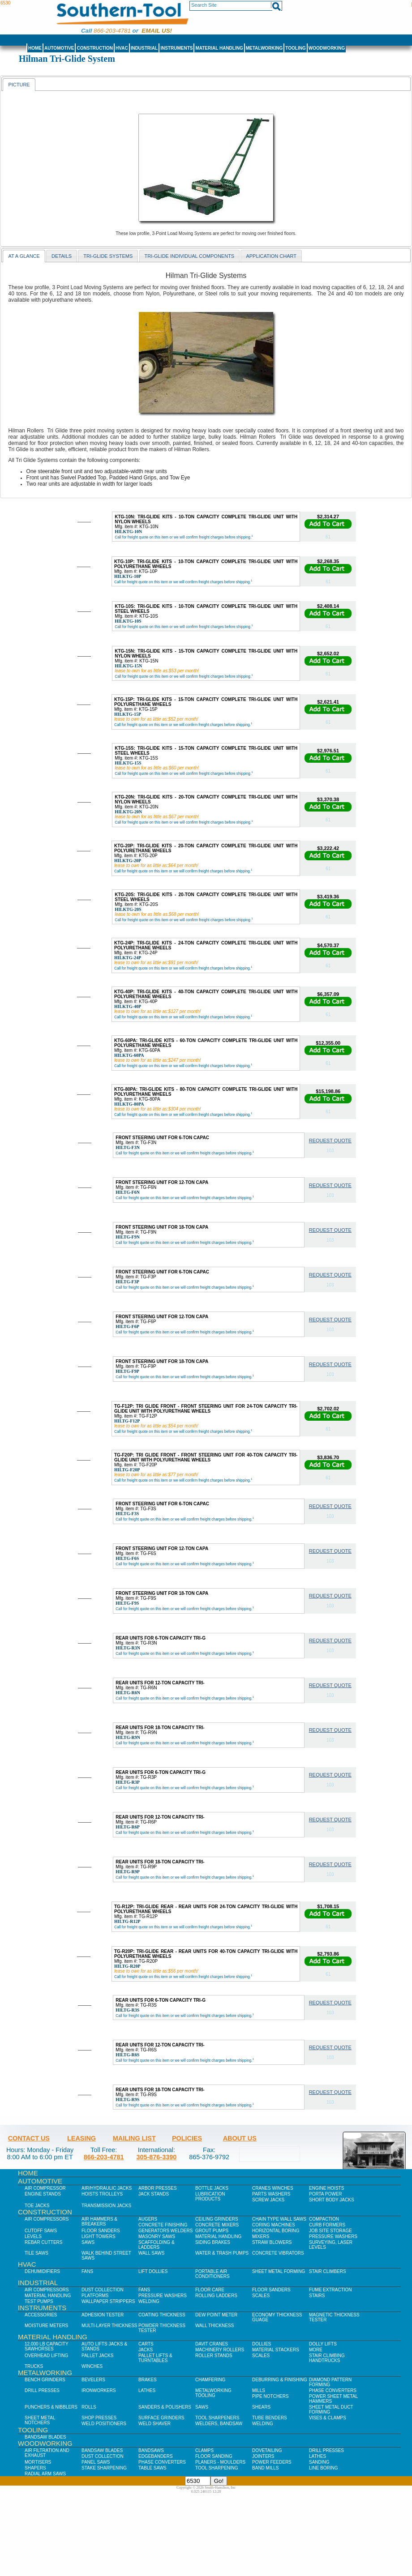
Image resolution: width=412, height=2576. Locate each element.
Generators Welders (165, 2230)
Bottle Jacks (211, 2188)
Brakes (147, 2379)
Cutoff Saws (41, 2230)
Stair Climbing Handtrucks (327, 2358)
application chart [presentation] (271, 256)
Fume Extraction (330, 2289)
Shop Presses (99, 2417)
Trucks (34, 2366)
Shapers (35, 2467)
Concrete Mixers (217, 2224)
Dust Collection (103, 2289)
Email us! (157, 30)
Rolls (89, 2407)
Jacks (145, 2349)
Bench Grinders (45, 2379)
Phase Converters (332, 2390)
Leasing (81, 2138)
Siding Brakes (212, 2242)
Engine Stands (43, 2194)
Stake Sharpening (104, 2467)
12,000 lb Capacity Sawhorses (46, 2346)
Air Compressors (47, 2219)
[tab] (19, 84)
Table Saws (152, 2467)
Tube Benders (269, 2417)
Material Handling (219, 48)
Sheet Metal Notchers (40, 2420)
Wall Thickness (214, 2325)
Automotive (59, 48)
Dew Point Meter (216, 2314)
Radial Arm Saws (45, 2473)
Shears (261, 2407)
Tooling (295, 48)
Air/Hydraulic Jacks (107, 2188)
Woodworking (327, 48)
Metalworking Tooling (213, 2393)
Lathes (146, 2390)
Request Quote (330, 1140)
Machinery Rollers (219, 2349)
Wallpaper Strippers (108, 2301)
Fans (87, 2271)
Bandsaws (151, 2450)
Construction (95, 48)
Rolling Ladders (216, 2295)
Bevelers (93, 2379)
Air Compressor (45, 2188)
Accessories (41, 2314)
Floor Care (209, 2289)
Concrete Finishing (162, 2224)
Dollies (261, 2343)
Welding (148, 2301)
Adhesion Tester (103, 2314)
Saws (88, 2242)
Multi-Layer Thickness (109, 2325)
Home (35, 48)
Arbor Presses (157, 2188)
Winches (92, 2366)
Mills (258, 2390)
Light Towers (99, 2236)
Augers (147, 2219)
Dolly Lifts (323, 2343)
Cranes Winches (272, 2188)
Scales (261, 2295)
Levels (33, 2236)
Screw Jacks (268, 2199)
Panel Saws (96, 2462)
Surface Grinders (161, 2417)
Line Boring (323, 2467)
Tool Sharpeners (217, 2417)
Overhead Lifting (46, 2355)
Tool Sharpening (216, 2467)
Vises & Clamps (327, 2417)
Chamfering (210, 2379)
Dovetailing (267, 2450)
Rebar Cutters (43, 2242)
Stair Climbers (327, 2271)
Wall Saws (151, 2253)
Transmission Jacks (106, 2205)
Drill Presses (42, 2390)
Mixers (260, 2236)
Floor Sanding (213, 2456)
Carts (146, 2343)
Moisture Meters (46, 2325)
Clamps (204, 2450)
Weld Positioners (104, 2423)
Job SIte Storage (330, 2230)
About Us (240, 2138)
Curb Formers (327, 2224)
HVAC (122, 48)
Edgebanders (155, 2456)
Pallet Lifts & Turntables (155, 2358)
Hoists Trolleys (102, 2194)
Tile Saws (36, 2253)
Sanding (319, 2462)
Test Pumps (39, 2301)
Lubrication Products (210, 2196)
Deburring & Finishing (279, 2379)
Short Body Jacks (331, 2199)
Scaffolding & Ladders (156, 2245)
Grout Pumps (211, 2230)
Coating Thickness (161, 2314)
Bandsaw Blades (45, 2437)
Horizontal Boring (276, 2230)
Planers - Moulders (220, 2462)
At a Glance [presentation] (24, 256)
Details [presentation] (62, 256)
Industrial (144, 48)
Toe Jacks (37, 2205)
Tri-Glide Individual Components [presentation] (190, 256)
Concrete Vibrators (278, 2253)
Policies (187, 2138)
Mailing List (134, 2138)
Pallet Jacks (97, 2355)
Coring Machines (273, 2224)
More (315, 2349)
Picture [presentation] (19, 84)
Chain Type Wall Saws (279, 2219)
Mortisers (38, 2462)
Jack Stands (153, 2194)
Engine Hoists (326, 2188)
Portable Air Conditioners (212, 2274)
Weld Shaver (154, 2423)
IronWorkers (99, 2390)
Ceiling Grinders (216, 2219)
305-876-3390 (157, 2157)
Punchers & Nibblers (51, 2407)
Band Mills (265, 2467)
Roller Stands (213, 2355)
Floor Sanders (101, 2230)
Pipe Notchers (270, 2396)
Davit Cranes (211, 2343)
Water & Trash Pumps (222, 2253)
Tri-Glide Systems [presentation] (108, 256)
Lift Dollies (152, 2271)
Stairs (317, 2295)
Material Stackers (275, 2349)
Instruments (176, 48)
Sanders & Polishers (164, 2407)
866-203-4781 (112, 30)
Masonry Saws (156, 2236)
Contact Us (29, 2138)
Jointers (263, 2456)
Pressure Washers (333, 2236)
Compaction (324, 2219)
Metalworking (264, 48)
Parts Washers (271, 2194)
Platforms (95, 2295)
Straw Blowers (272, 2242)
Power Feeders (272, 2462)
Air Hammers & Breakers (99, 2221)
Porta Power (325, 2194)
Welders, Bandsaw (218, 2423)
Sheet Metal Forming (278, 2271)
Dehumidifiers (42, 2271)
